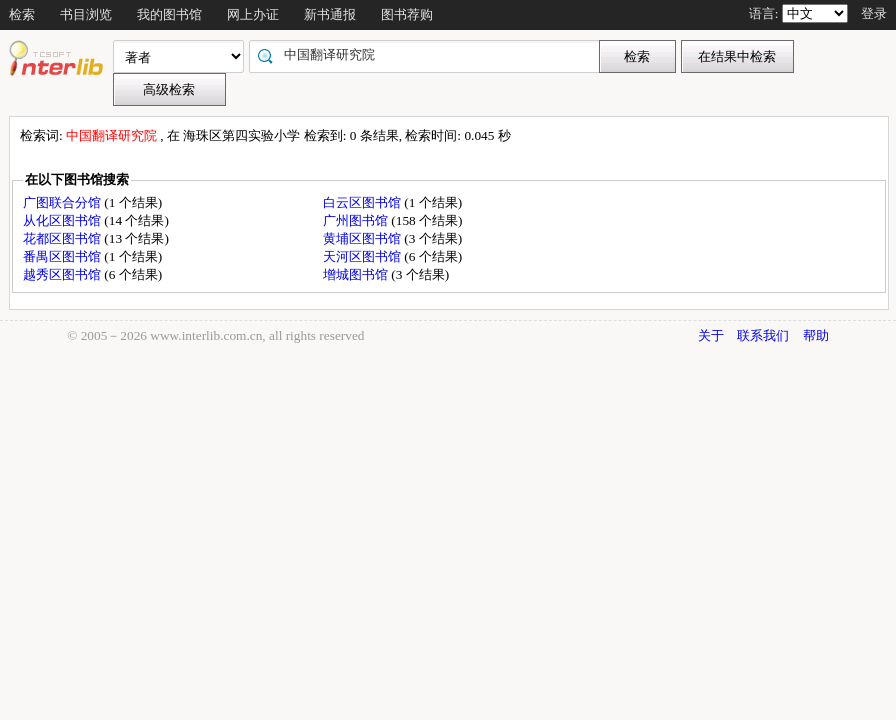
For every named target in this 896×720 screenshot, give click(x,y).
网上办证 (253, 14)
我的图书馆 (169, 14)
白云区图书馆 (363, 202)
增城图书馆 (357, 274)
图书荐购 (407, 14)
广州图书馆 (357, 220)
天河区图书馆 (363, 256)
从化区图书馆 (63, 220)
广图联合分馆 (63, 202)
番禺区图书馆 (63, 256)
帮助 (816, 335)
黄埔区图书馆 (363, 238)
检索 (22, 14)
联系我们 (763, 335)
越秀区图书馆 (63, 274)
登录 (874, 13)
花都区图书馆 (63, 238)
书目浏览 (86, 14)
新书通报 (330, 14)
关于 (711, 335)
